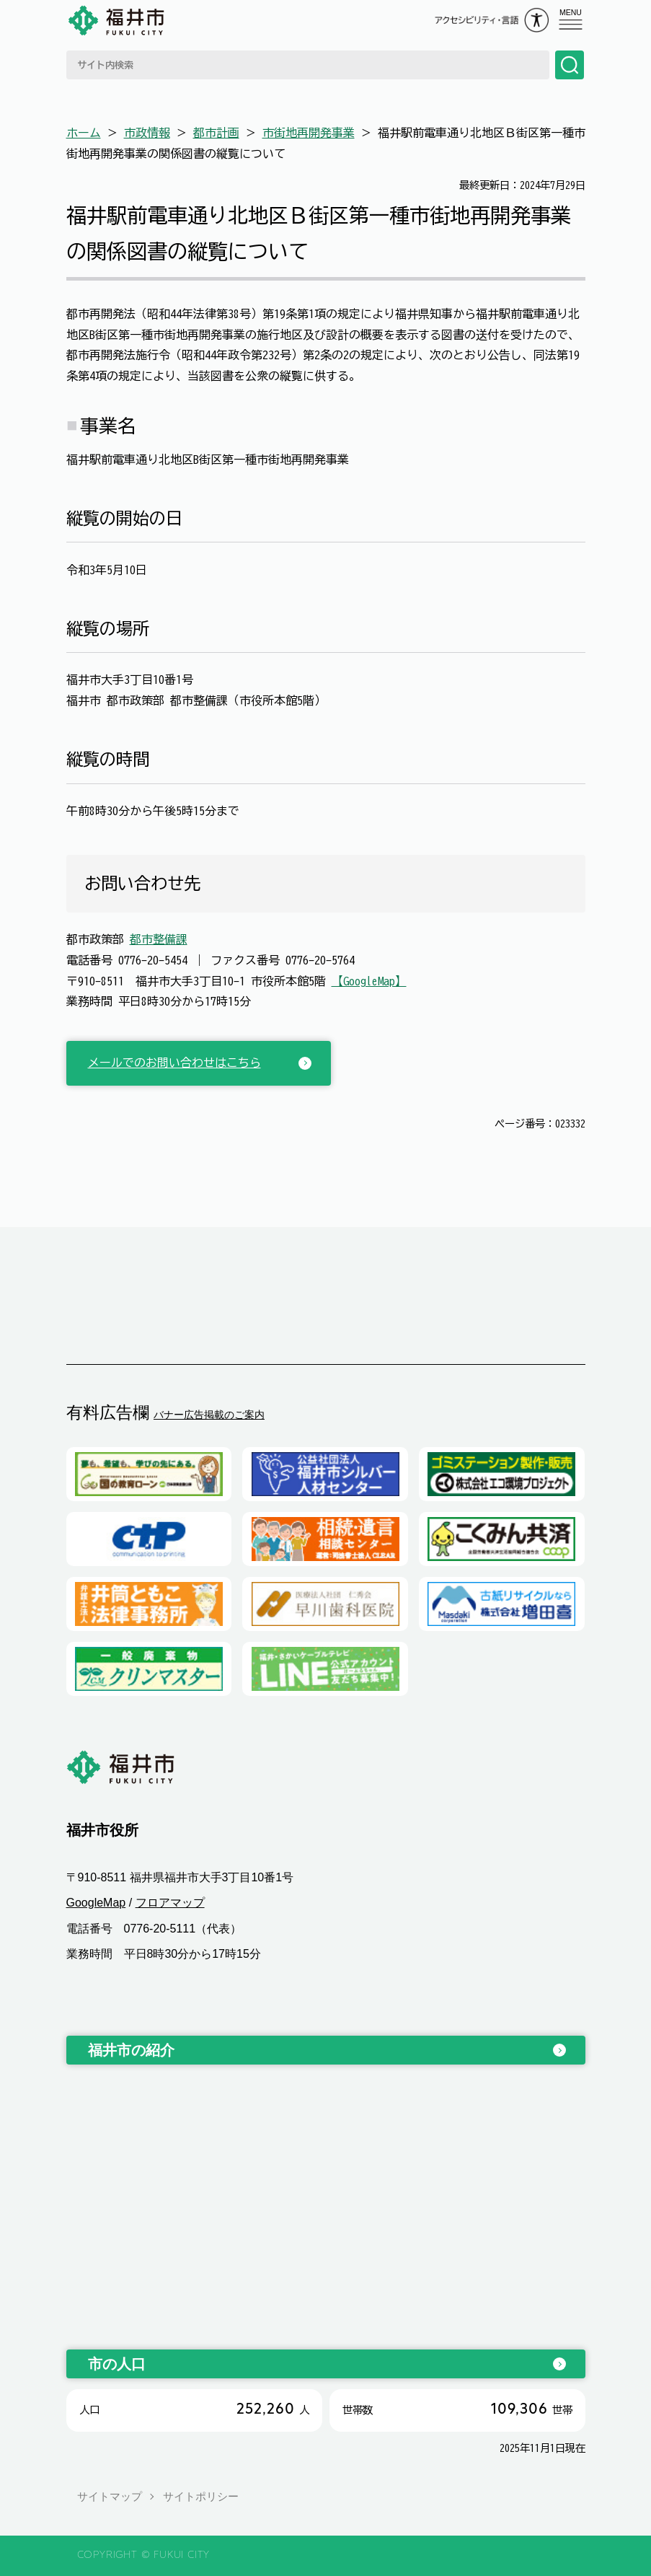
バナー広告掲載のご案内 (209, 1414)
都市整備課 (158, 939)
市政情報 (147, 133)
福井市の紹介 (131, 2050)
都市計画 (216, 133)
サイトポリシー (201, 2496)
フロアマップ (170, 1903)
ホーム (83, 133)
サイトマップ (109, 2496)
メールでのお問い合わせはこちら (174, 1062)
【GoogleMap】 (369, 981)
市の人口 (117, 2364)
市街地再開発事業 (308, 133)
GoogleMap (96, 1903)
